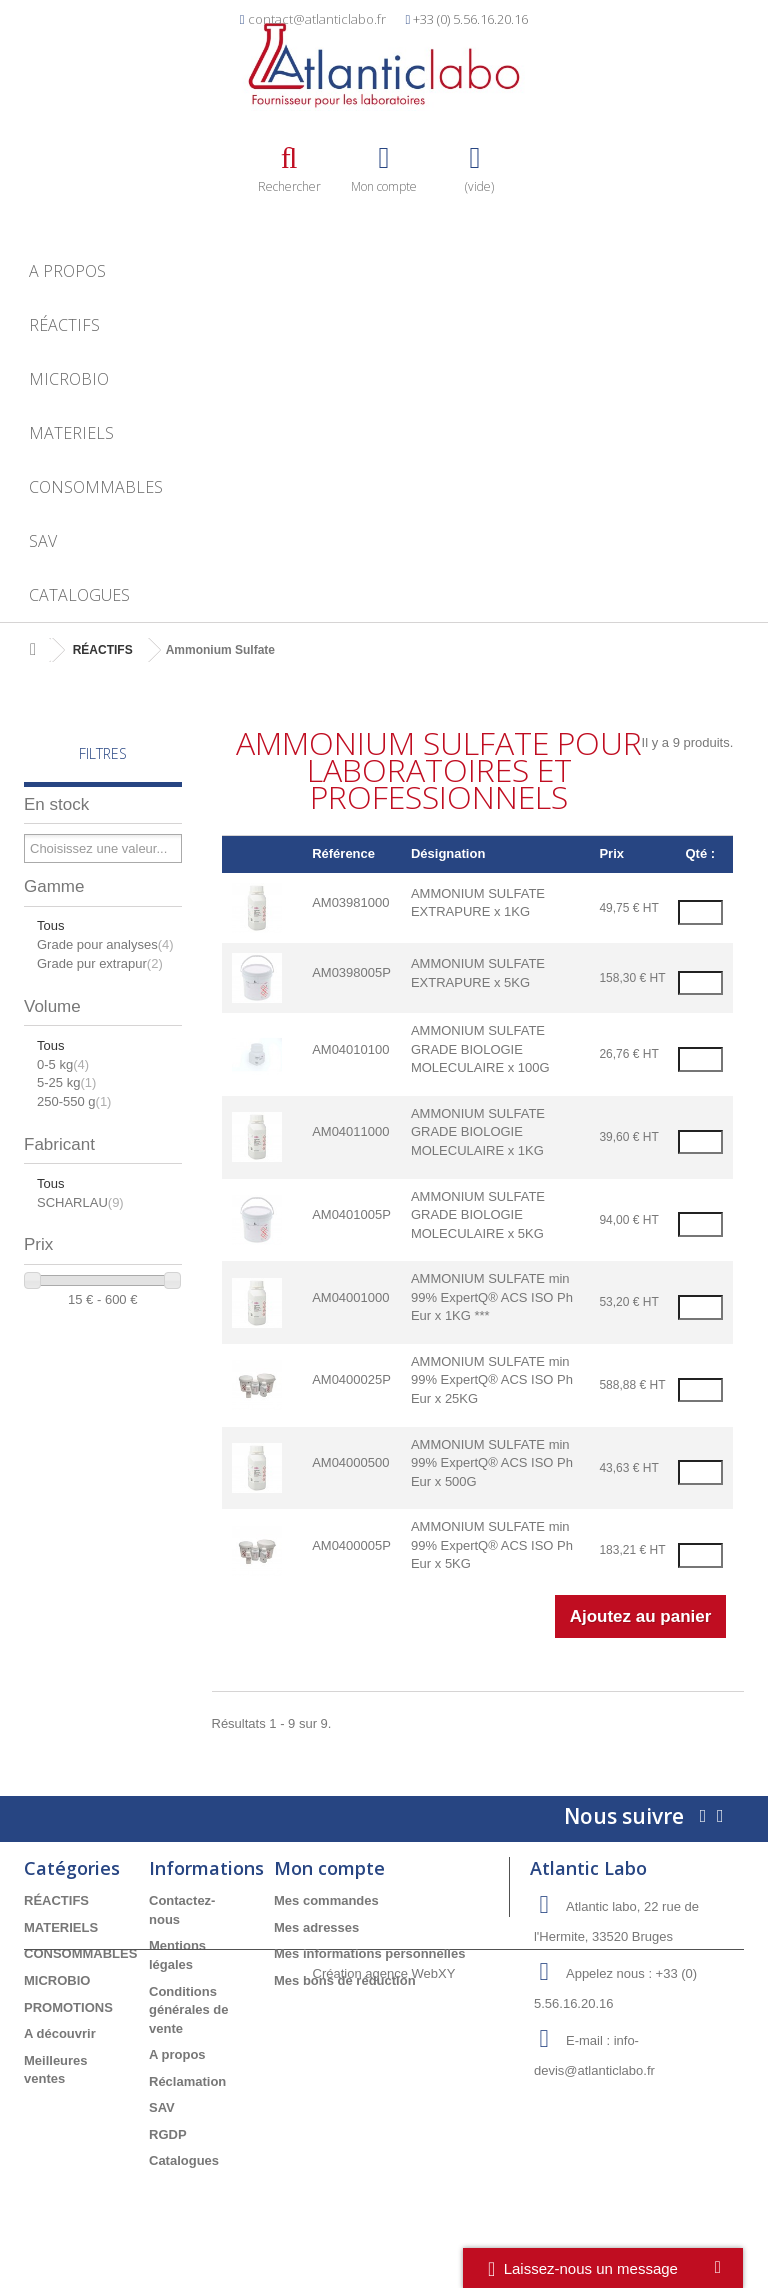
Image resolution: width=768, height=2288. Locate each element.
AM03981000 (350, 902)
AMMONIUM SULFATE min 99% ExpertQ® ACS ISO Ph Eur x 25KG (492, 1380)
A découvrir (60, 2033)
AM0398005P (351, 972)
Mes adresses (316, 1927)
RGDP (168, 2134)
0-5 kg (63, 1064)
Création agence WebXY (384, 2232)
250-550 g (74, 1101)
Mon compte (329, 1868)
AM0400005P (351, 1545)
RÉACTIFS (64, 325)
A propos (67, 271)
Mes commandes (326, 1900)
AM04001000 (350, 1297)
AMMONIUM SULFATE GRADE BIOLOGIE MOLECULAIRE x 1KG (478, 1132)
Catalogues (79, 595)
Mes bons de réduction (345, 1980)
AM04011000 (350, 1131)
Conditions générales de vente (189, 2010)
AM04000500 (350, 1462)
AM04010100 (350, 1049)
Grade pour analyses (105, 944)
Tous (50, 925)
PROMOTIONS (68, 2007)
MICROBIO (69, 379)
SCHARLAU (80, 1202)
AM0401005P (351, 1214)
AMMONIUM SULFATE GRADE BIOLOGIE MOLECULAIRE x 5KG (478, 1215)
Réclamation (187, 2081)
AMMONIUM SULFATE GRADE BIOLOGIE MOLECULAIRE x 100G (480, 1049)
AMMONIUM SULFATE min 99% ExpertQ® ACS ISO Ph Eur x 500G (492, 1463)
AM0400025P (351, 1379)
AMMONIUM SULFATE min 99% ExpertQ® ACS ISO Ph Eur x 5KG (492, 1545)
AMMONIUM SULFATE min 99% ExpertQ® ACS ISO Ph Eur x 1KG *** (492, 1297)
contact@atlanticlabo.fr (317, 19)
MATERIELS (71, 433)
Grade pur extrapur (100, 963)
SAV (43, 541)
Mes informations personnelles (369, 1953)
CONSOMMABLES (96, 487)
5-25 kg (66, 1082)
